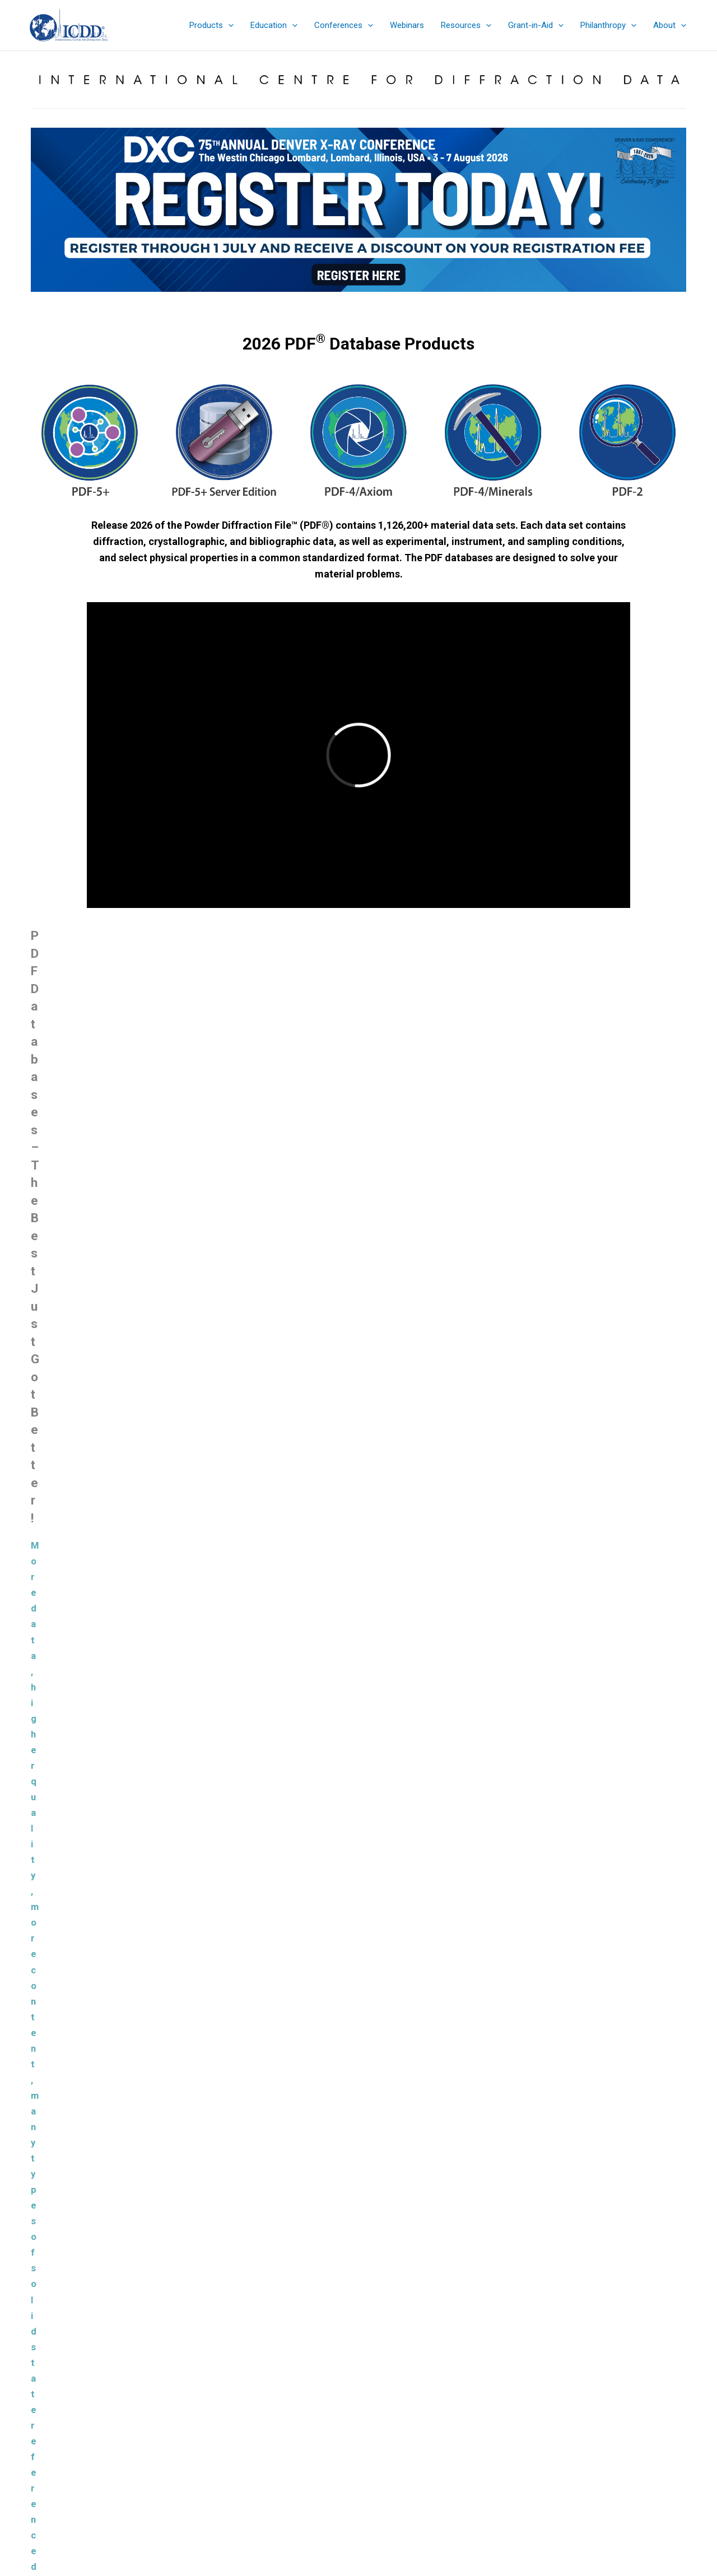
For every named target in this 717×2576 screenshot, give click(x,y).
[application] (228, 25)
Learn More (196, 1554)
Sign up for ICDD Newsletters (358, 2460)
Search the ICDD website (592, 2398)
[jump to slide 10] (414, 300)
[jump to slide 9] (401, 300)
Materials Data (288, 1687)
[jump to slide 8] (389, 300)
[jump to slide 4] (340, 300)
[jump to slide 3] (327, 300)
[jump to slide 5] (352, 300)
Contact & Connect (358, 2473)
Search (665, 2417)
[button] (211, 25)
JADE (272, 1756)
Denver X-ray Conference (358, 2446)
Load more (358, 2029)
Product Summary (113, 1197)
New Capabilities (279, 1197)
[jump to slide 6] (364, 300)
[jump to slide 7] (377, 300)
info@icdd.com (137, 2432)
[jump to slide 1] (303, 300)
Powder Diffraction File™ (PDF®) (343, 2093)
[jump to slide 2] (315, 300)
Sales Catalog (358, 2405)
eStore (358, 2418)
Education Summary (358, 2432)
